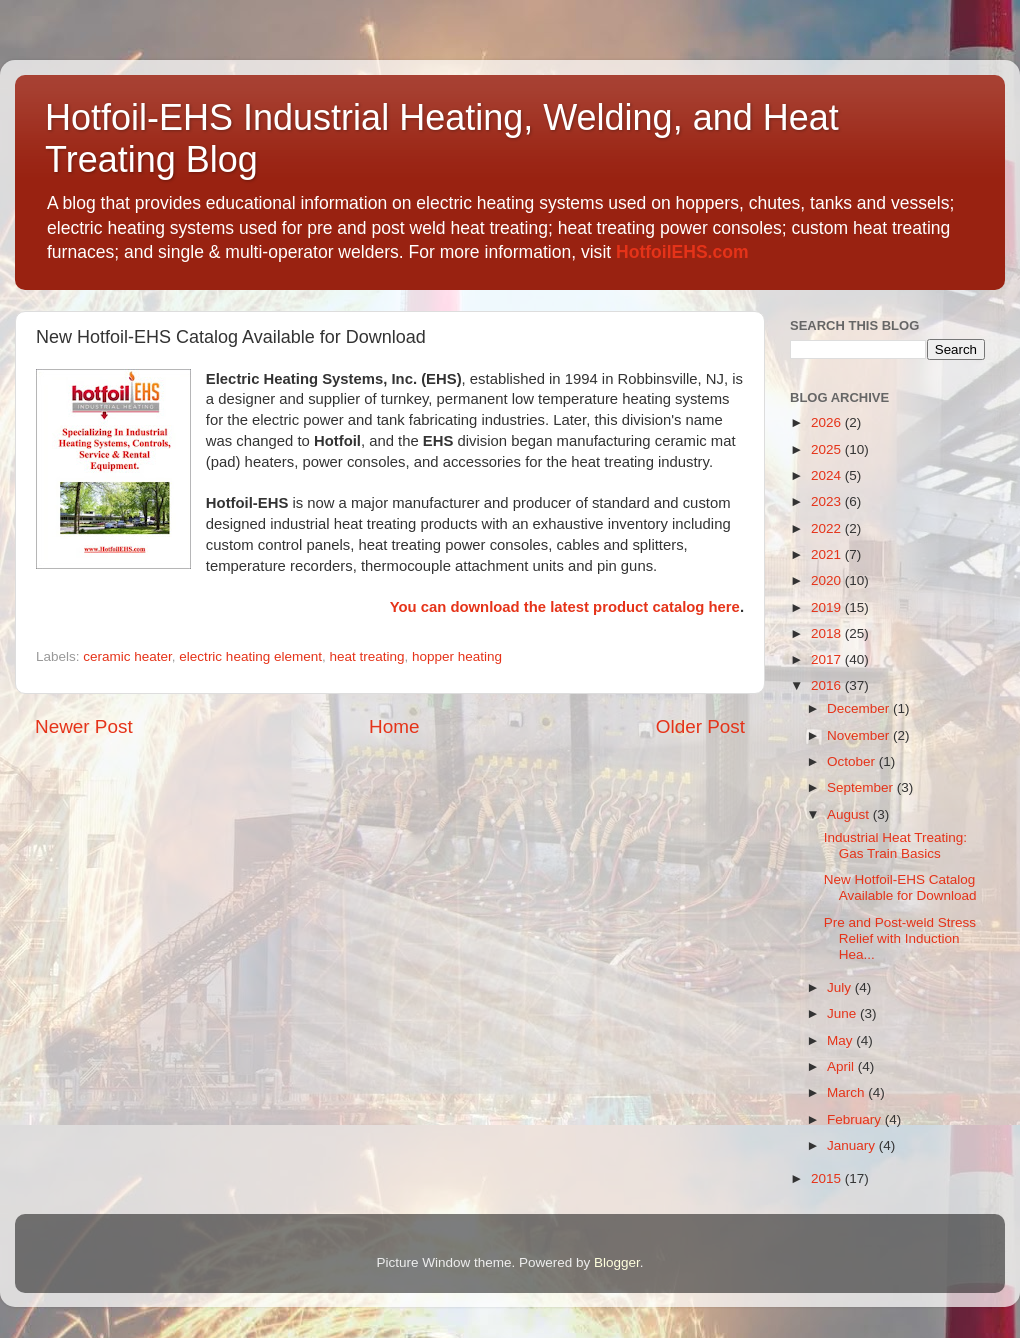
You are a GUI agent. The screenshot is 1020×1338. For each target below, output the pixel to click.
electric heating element (250, 656)
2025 (828, 449)
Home (394, 726)
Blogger (617, 1262)
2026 (828, 422)
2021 (828, 554)
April (842, 1066)
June (843, 1013)
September (862, 787)
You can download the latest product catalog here (565, 607)
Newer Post (84, 726)
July (841, 987)
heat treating (366, 656)
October (853, 761)
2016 (828, 685)
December (860, 708)
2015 (828, 1178)
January (853, 1145)
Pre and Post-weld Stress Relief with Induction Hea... (900, 938)
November (860, 735)
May (841, 1040)
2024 (828, 475)
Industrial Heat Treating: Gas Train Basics (895, 845)
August (850, 814)
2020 (828, 580)
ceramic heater (127, 656)
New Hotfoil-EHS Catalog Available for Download (900, 887)
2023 (828, 501)
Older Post (700, 726)
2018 (828, 633)
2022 (828, 528)
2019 (828, 607)
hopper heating (457, 656)
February (856, 1119)
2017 (828, 659)
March (847, 1092)
